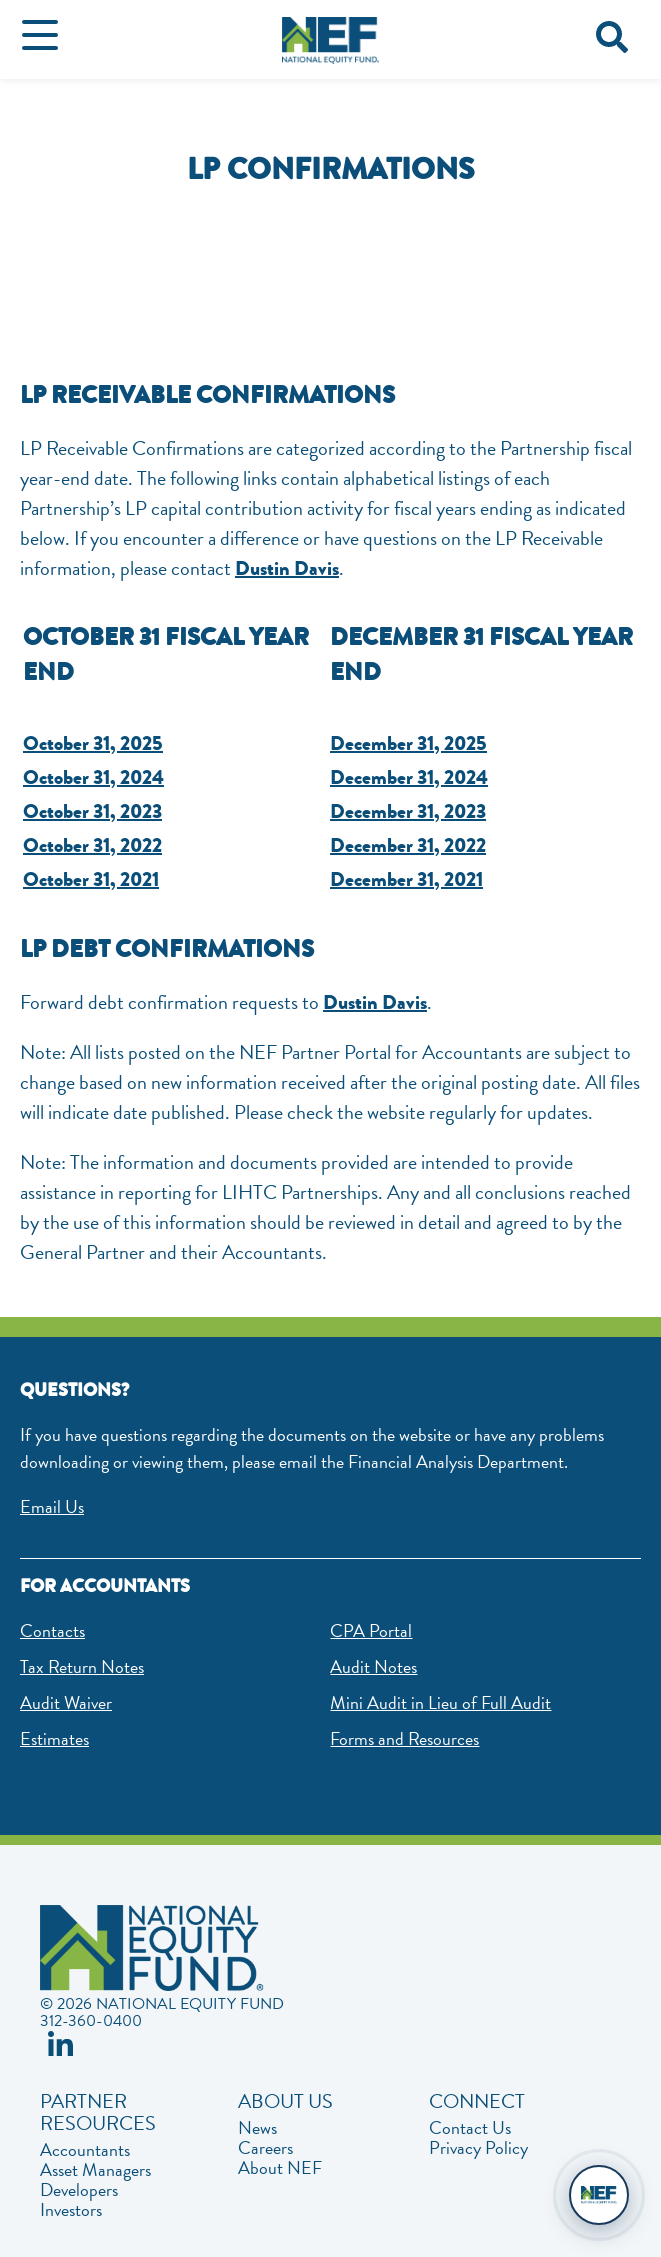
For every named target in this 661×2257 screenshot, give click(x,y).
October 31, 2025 (93, 743)
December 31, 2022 (408, 845)
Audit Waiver (66, 1702)
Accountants (85, 2150)
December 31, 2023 (408, 811)
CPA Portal (371, 1630)
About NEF (280, 2168)
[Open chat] (599, 2195)
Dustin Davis (287, 568)
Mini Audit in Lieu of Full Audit (440, 1702)
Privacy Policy (478, 2148)
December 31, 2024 (409, 777)
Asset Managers (95, 2170)
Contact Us (470, 2128)
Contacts (52, 1630)
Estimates (54, 1738)
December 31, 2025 (408, 743)
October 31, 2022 (92, 845)
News (257, 2128)
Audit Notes (373, 1666)
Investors (71, 2210)
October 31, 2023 (92, 811)
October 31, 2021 (91, 879)
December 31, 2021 (406, 879)
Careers (265, 2148)
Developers (79, 2190)
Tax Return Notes (82, 1666)
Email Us (52, 1506)
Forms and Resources (404, 1738)
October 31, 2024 (93, 777)
